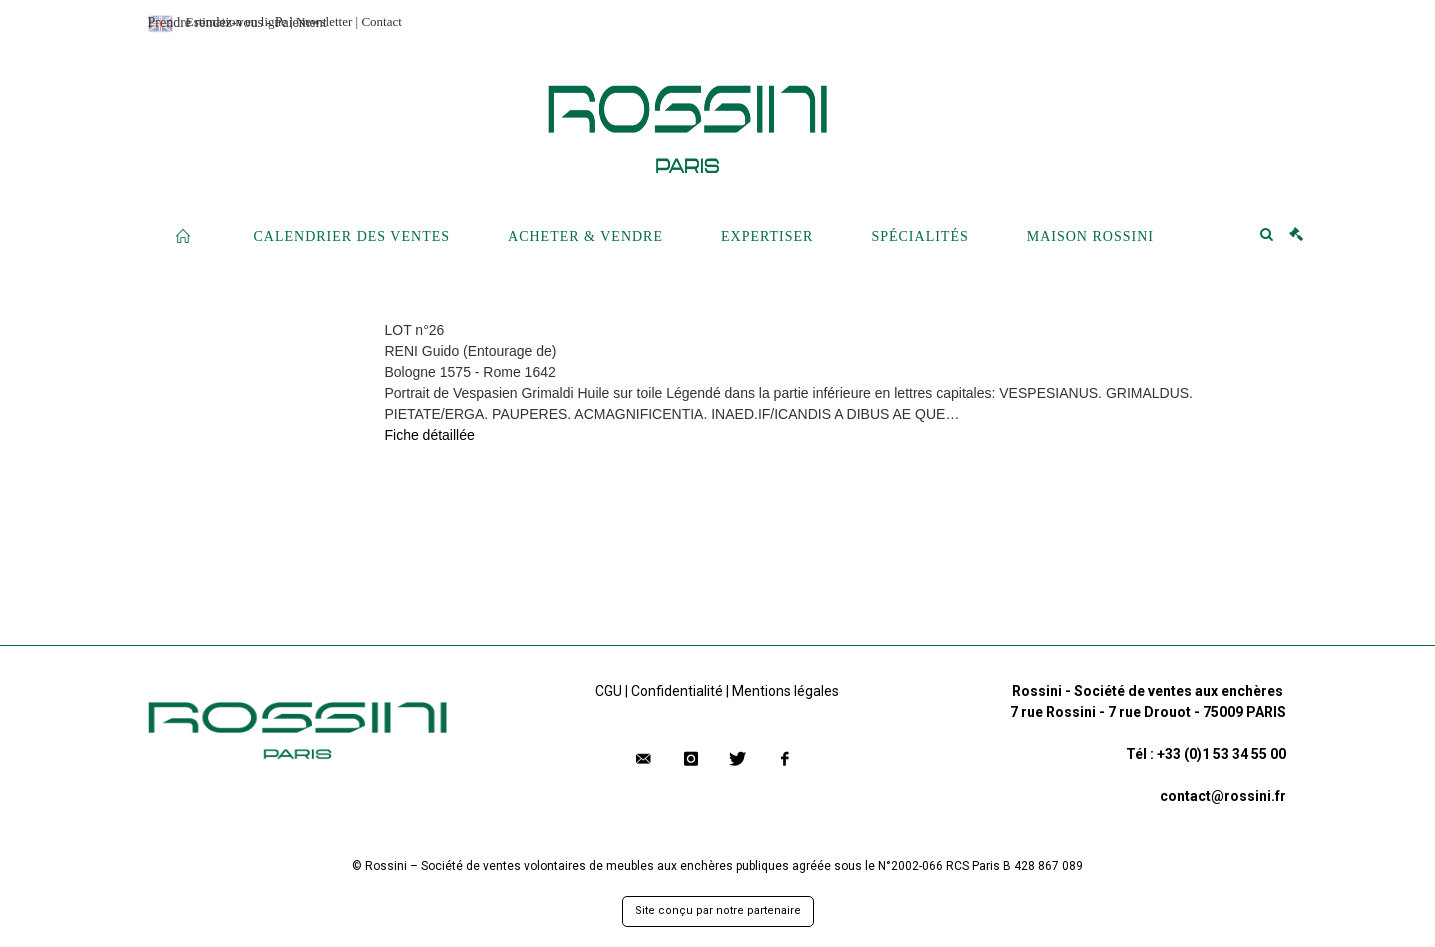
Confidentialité (677, 691)
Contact (381, 21)
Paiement (301, 22)
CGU (608, 691)
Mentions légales (785, 691)
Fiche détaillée (430, 435)
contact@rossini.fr (1223, 796)
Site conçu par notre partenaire (718, 910)
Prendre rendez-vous (205, 22)
